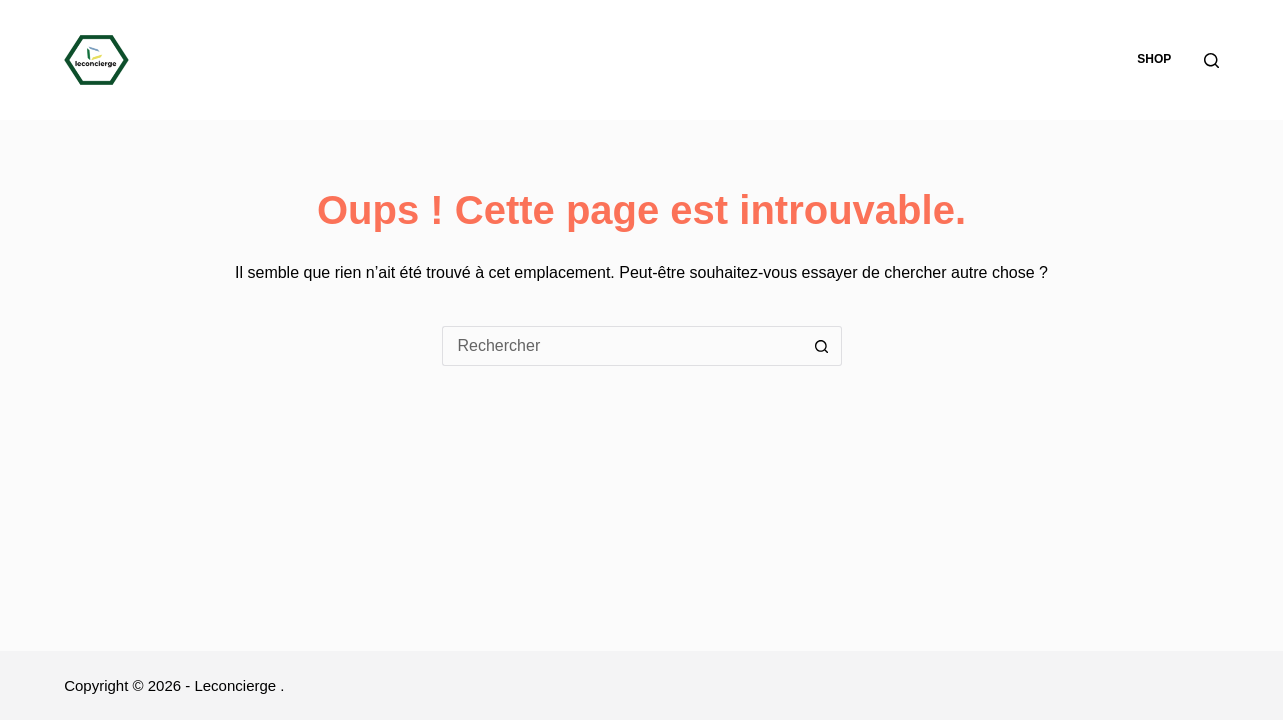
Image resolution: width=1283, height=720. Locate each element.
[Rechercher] (1211, 60)
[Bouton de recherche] (822, 346)
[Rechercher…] (622, 346)
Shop (1154, 59)
